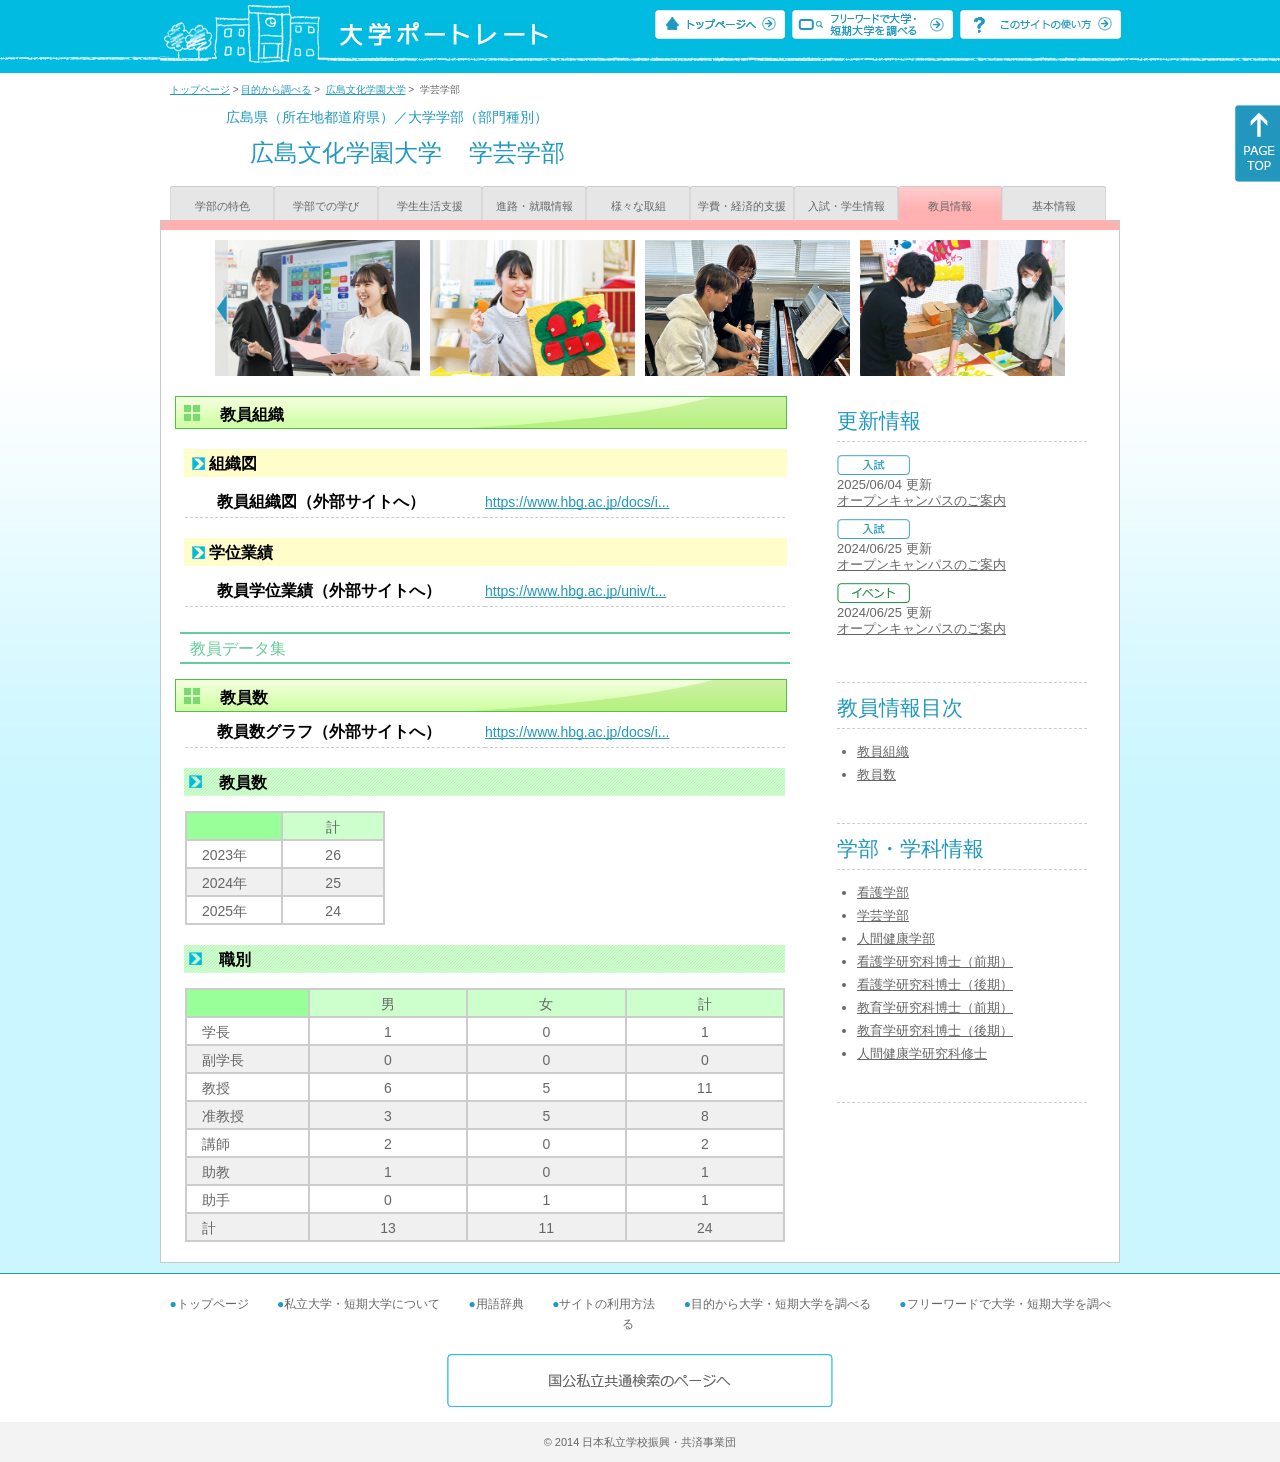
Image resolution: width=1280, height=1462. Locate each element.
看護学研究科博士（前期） (935, 961)
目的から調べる (276, 89)
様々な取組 (638, 206)
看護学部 (883, 892)
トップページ (200, 89)
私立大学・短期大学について (362, 1304)
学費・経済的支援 (742, 206)
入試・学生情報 (846, 206)
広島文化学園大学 (366, 89)
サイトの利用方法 (607, 1304)
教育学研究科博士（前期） (935, 1007)
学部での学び (326, 206)
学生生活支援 (430, 206)
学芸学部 (883, 915)
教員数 (876, 774)
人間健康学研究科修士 (922, 1053)
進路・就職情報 (534, 206)
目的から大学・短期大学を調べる (781, 1304)
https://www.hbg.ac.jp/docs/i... (577, 502)
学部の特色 (222, 206)
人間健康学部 (896, 938)
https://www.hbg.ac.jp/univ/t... (575, 591)
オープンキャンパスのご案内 (921, 500)
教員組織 (883, 751)
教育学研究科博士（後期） (935, 1030)
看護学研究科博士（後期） (935, 984)
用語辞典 (500, 1304)
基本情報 (1054, 206)
